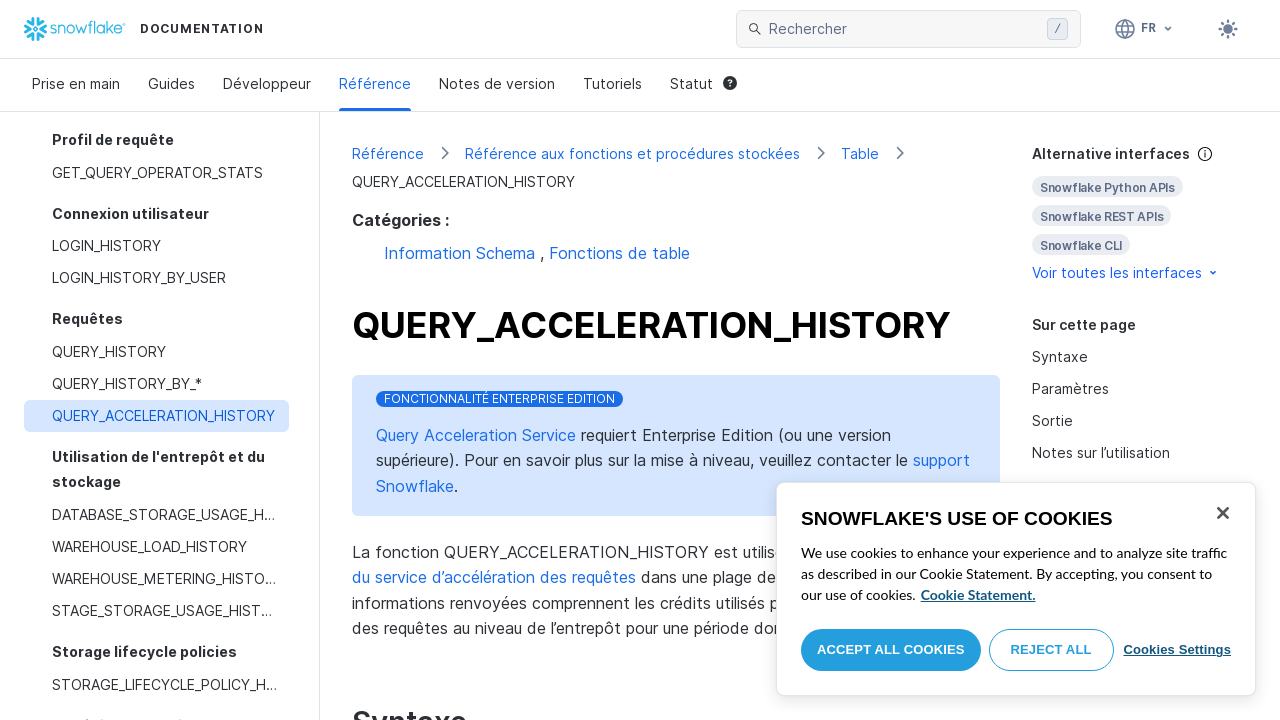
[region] (1016, 589)
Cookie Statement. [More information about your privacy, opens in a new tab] (978, 594)
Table (860, 153)
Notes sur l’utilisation (1101, 452)
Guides (171, 83)
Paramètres (1070, 388)
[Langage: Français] (1144, 29)
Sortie (1052, 420)
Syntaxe (1060, 356)
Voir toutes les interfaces (1126, 272)
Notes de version (497, 83)
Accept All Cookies (891, 649)
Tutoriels (612, 83)
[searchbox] (904, 29)
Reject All (1051, 649)
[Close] (1223, 513)
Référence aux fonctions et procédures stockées (632, 153)
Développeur (267, 83)
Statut (703, 83)
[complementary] (1140, 213)
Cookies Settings (1177, 649)
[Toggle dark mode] (1228, 29)
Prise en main (76, 83)
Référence (375, 83)
